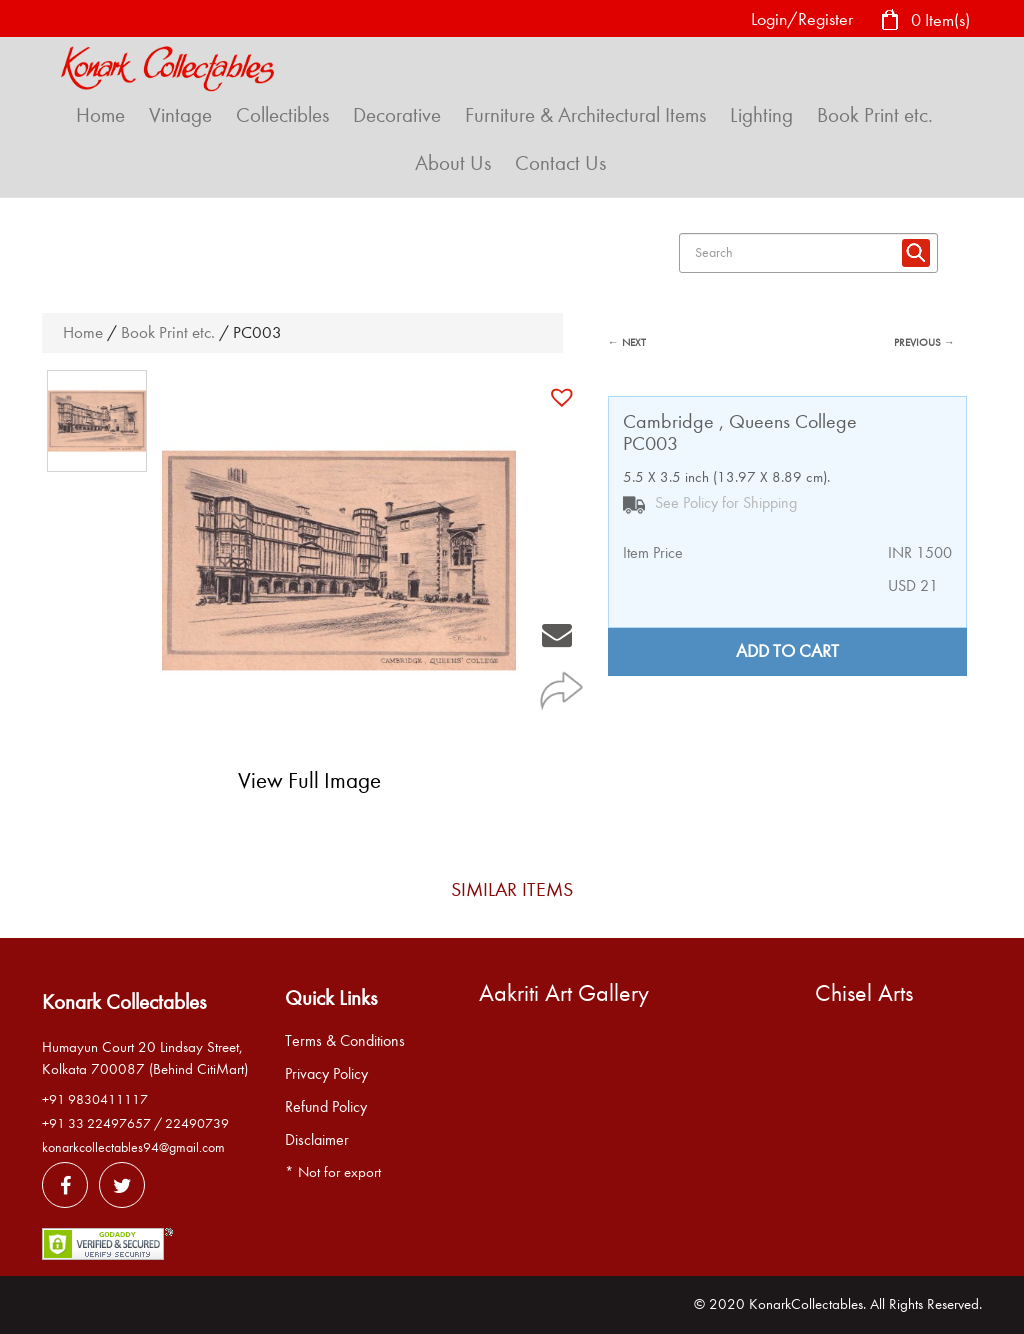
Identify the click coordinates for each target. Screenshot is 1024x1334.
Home (100, 115)
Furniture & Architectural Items (585, 115)
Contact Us (560, 163)
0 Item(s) (925, 21)
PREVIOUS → (924, 342)
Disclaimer (317, 1140)
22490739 (197, 1123)
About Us (453, 163)
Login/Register (802, 19)
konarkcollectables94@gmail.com (133, 1147)
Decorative (397, 115)
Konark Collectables (124, 1002)
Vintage (180, 115)
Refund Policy (326, 1107)
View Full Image (309, 780)
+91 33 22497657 (96, 1123)
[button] (564, 397)
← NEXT (627, 342)
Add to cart (787, 651)
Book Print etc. (875, 115)
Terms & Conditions (345, 1041)
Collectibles (282, 115)
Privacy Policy (326, 1074)
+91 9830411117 (95, 1099)
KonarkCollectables (806, 1304)
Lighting (761, 115)
